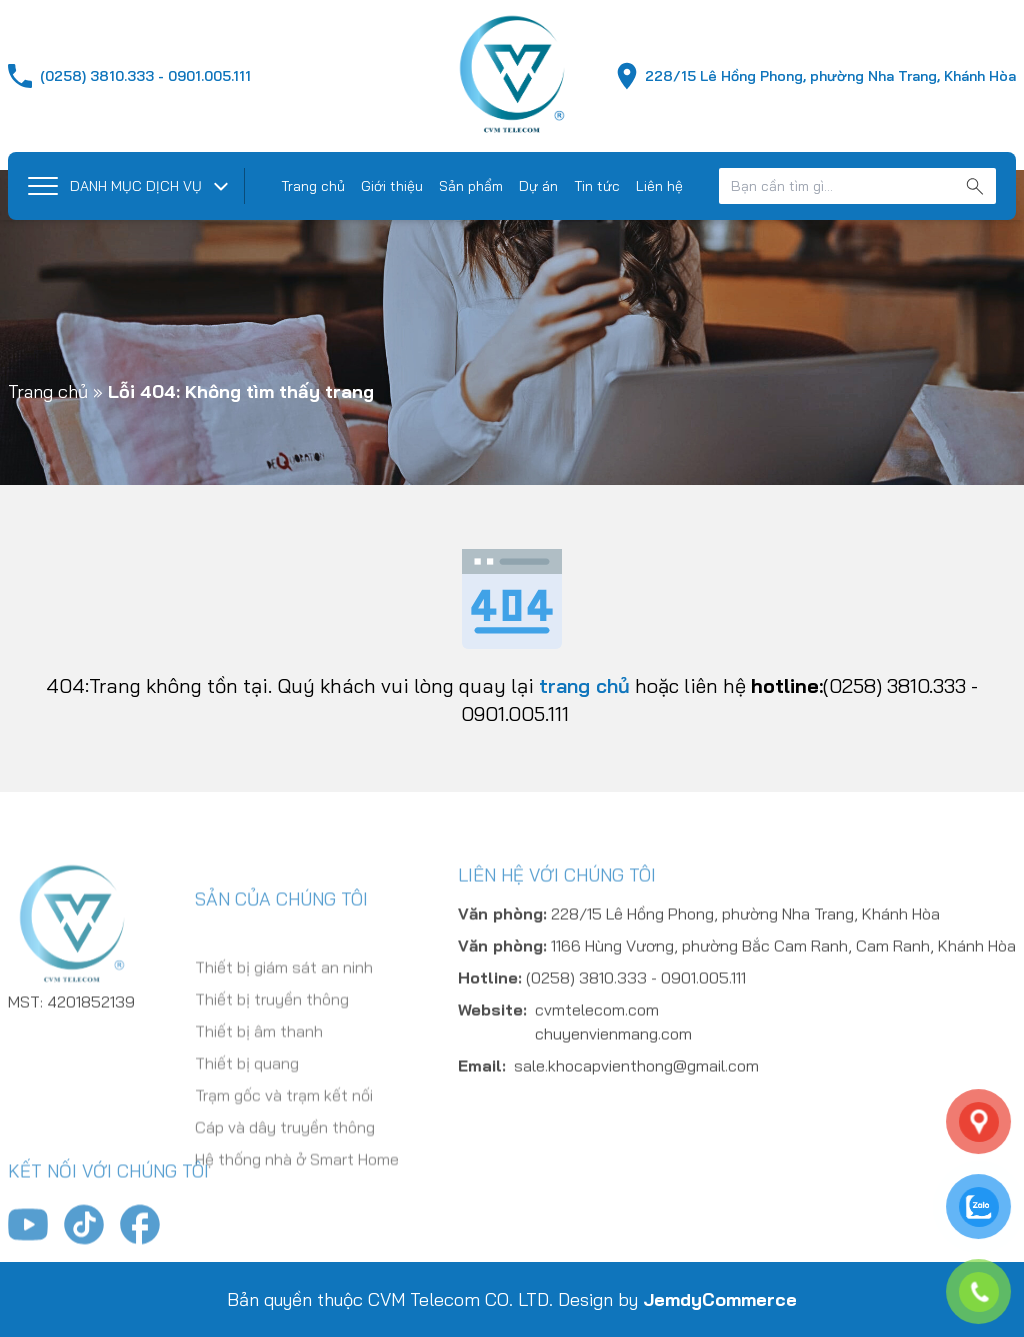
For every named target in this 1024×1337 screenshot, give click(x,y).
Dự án (538, 186)
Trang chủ (313, 186)
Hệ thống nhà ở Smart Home (297, 1218)
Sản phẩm (471, 186)
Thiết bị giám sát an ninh (284, 1026)
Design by (677, 1299)
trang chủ (584, 685)
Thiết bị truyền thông (272, 1058)
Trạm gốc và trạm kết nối (284, 1154)
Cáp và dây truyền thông (285, 1186)
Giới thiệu (392, 186)
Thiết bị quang (247, 1122)
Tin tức (597, 186)
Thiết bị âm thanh (259, 1090)
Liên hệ (659, 186)
